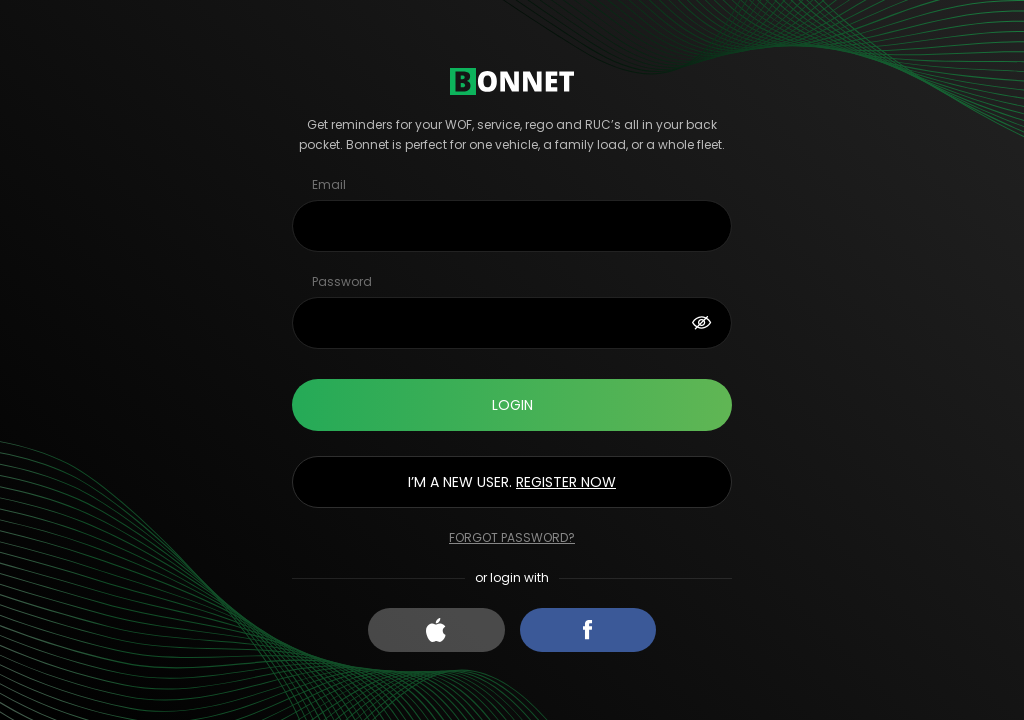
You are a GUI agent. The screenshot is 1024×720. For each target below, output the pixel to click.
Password (342, 281)
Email (329, 184)
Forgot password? (512, 537)
